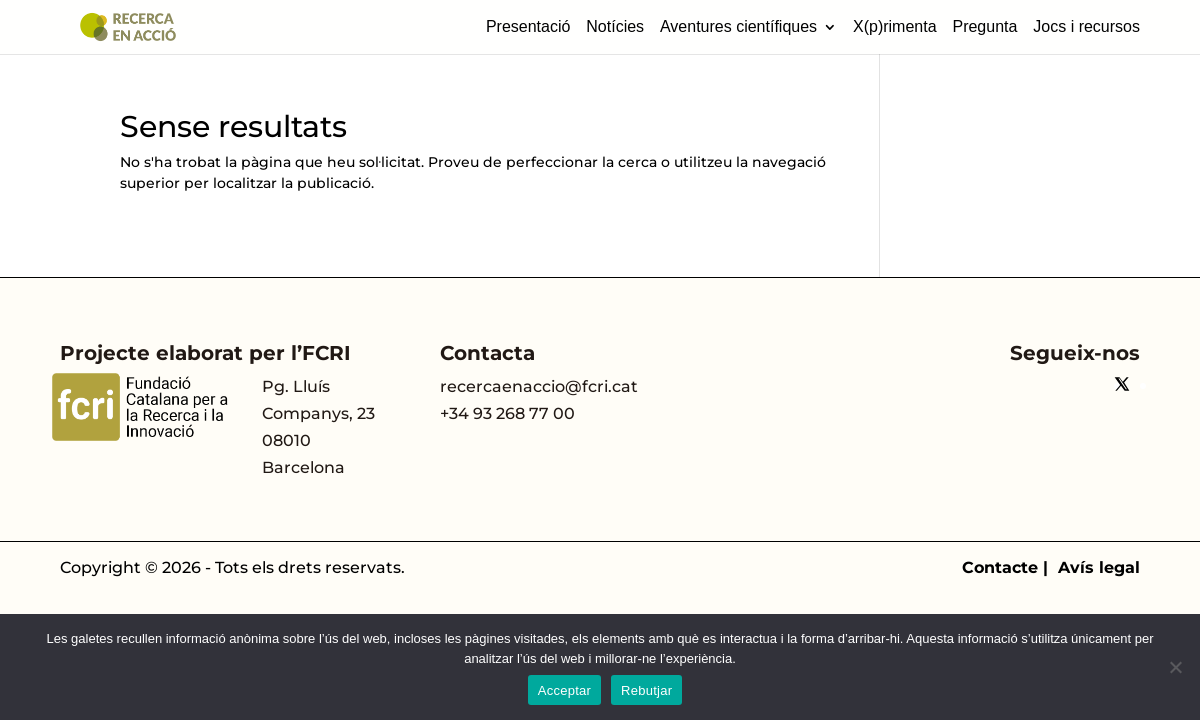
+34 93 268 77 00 (507, 413)
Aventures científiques (738, 27)
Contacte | (1010, 567)
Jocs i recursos (1086, 27)
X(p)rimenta (895, 27)
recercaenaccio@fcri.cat (539, 386)
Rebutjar (646, 690)
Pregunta (984, 27)
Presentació (528, 27)
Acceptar (564, 690)
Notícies (615, 27)
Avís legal (1099, 567)
